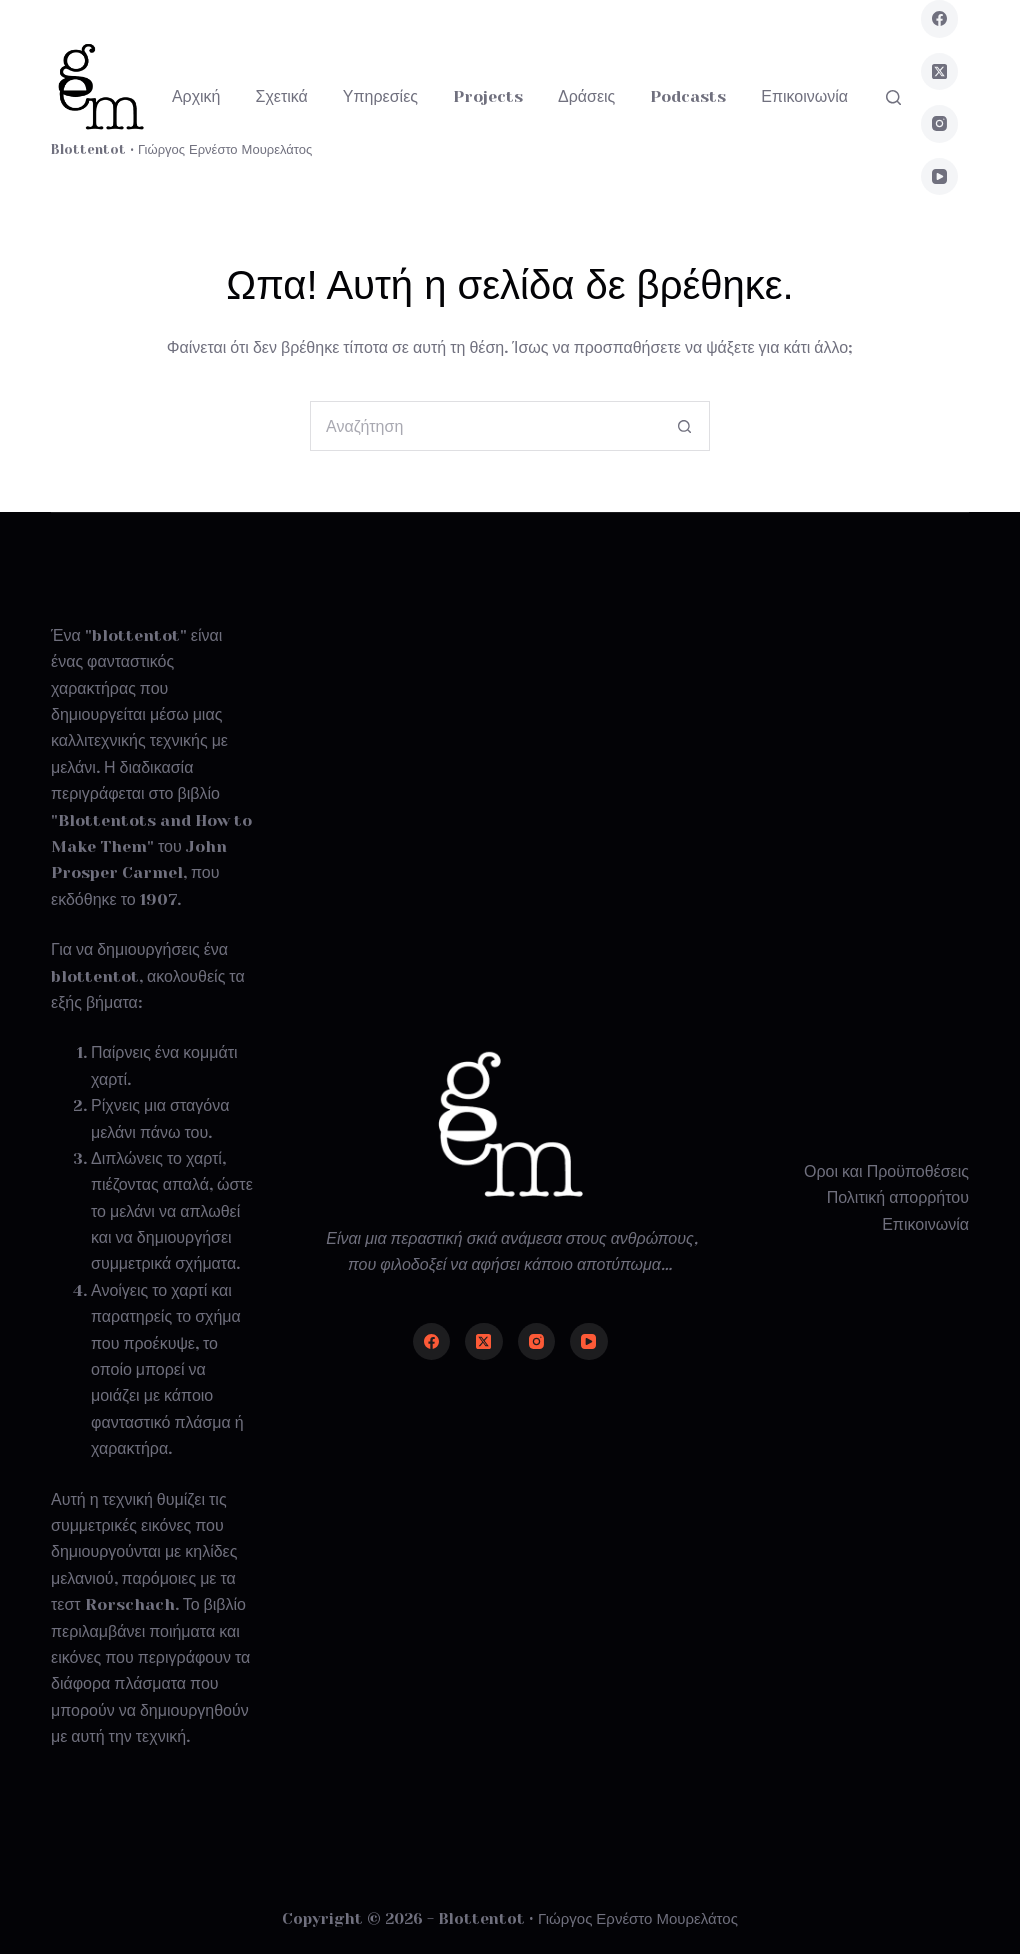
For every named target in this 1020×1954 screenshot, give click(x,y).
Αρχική (196, 96)
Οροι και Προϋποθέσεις (886, 1171)
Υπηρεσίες (380, 96)
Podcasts (688, 96)
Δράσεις (586, 96)
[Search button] (685, 426)
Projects (488, 96)
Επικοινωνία (804, 96)
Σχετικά (282, 96)
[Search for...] (485, 426)
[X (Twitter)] (940, 72)
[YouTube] (940, 177)
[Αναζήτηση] (893, 97)
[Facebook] (940, 19)
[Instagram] (940, 124)
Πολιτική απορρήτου (898, 1197)
